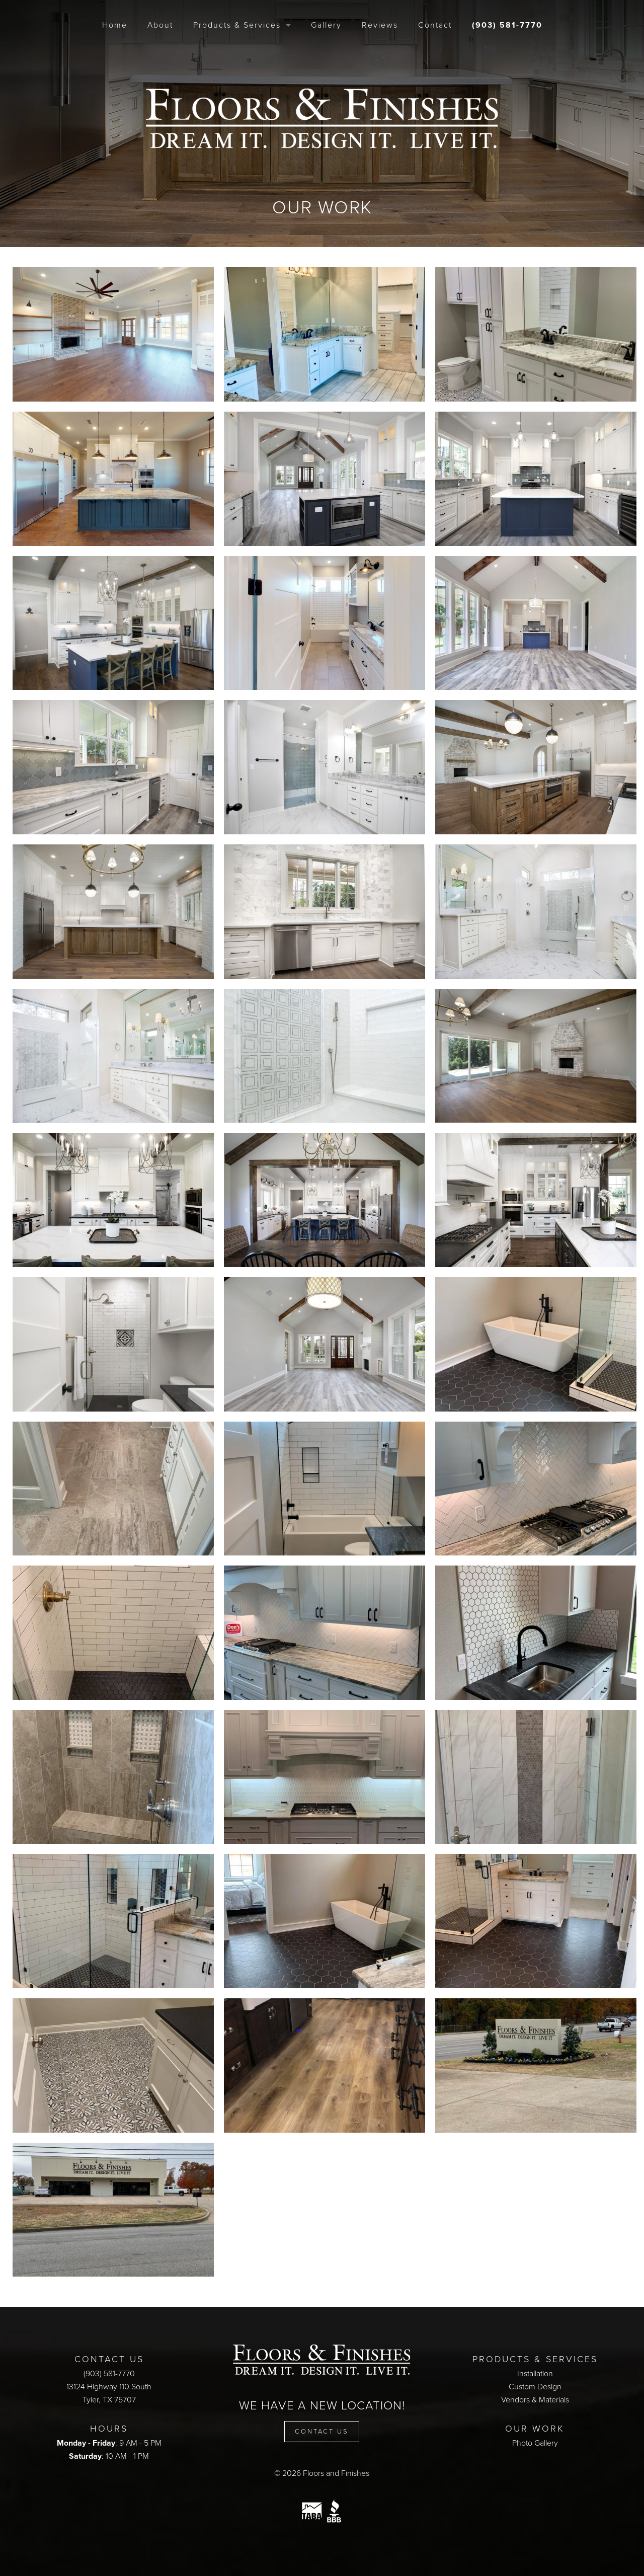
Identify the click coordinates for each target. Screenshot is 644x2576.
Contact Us (322, 2432)
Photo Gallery (535, 2443)
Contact (435, 25)
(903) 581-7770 (507, 25)
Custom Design (535, 2387)
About (160, 25)
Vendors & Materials (535, 2400)
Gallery (326, 25)
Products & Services (237, 25)
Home (114, 25)
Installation (535, 2374)
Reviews (380, 25)
